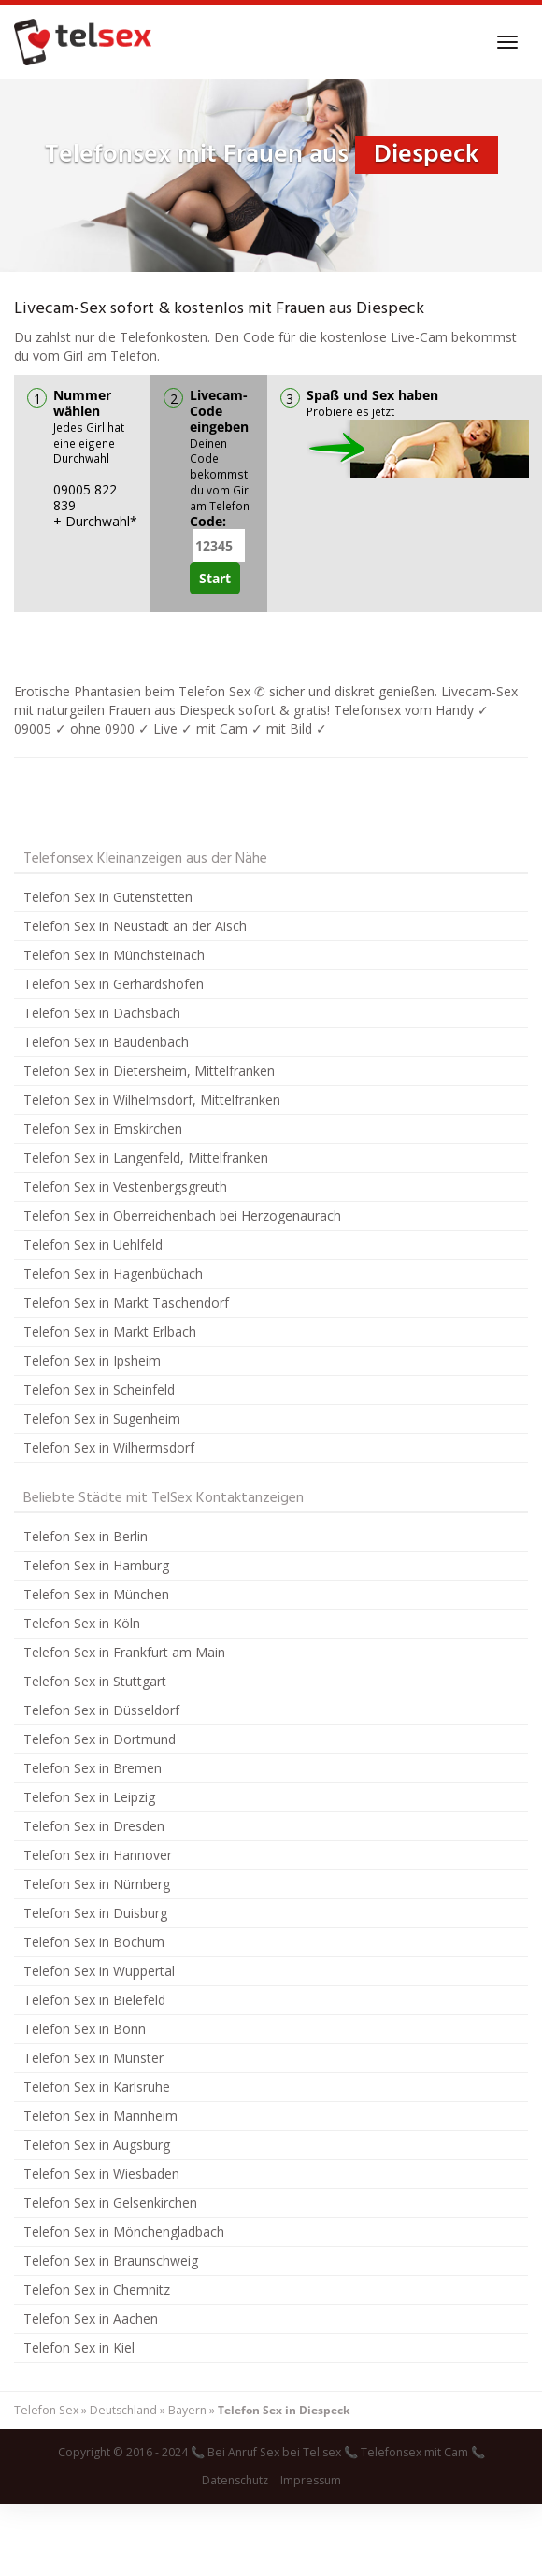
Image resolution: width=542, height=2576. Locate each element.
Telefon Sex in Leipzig (89, 1797)
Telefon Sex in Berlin (85, 1536)
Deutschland (123, 2410)
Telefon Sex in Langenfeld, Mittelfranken (145, 1157)
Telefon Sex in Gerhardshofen (113, 984)
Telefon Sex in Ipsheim (92, 1360)
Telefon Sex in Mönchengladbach (123, 2231)
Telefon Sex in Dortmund (99, 1739)
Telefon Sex (46, 2410)
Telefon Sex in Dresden (93, 1826)
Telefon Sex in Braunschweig (110, 2260)
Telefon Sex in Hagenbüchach (113, 1273)
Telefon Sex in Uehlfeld (93, 1244)
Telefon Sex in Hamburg (96, 1565)
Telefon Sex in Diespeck (283, 2410)
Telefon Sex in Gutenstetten (108, 897)
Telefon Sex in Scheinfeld (99, 1389)
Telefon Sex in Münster (93, 2058)
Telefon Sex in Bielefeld (94, 2000)
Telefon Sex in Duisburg (95, 1913)
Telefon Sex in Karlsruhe (96, 2087)
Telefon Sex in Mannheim (100, 2116)
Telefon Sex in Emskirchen (102, 1129)
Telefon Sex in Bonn (84, 2029)
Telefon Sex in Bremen (92, 1768)
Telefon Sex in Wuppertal (99, 1971)
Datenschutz (235, 2480)
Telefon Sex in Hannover (97, 1855)
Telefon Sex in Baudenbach (106, 1042)
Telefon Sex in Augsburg (96, 2145)
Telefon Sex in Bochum (93, 1942)
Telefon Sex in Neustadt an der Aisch (135, 926)
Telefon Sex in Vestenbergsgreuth (125, 1186)
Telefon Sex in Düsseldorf (101, 1710)
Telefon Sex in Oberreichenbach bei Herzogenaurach (182, 1215)
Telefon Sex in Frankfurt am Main (124, 1652)
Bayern (187, 2410)
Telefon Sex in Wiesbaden (101, 2173)
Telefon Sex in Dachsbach (101, 1013)
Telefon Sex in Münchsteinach (114, 955)
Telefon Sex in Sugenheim (101, 1418)
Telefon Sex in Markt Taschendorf (126, 1302)
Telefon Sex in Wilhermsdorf (108, 1447)
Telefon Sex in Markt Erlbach (109, 1331)
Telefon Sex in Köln (81, 1623)
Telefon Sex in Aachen (90, 2318)
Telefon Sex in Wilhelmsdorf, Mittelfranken (151, 1100)
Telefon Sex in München (96, 1594)
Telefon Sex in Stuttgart (94, 1681)
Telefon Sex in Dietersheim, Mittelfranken (149, 1071)
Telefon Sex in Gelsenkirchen (110, 2202)
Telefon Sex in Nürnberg (96, 1884)
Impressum (310, 2480)
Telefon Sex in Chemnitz (96, 2289)
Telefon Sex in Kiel (79, 2347)
